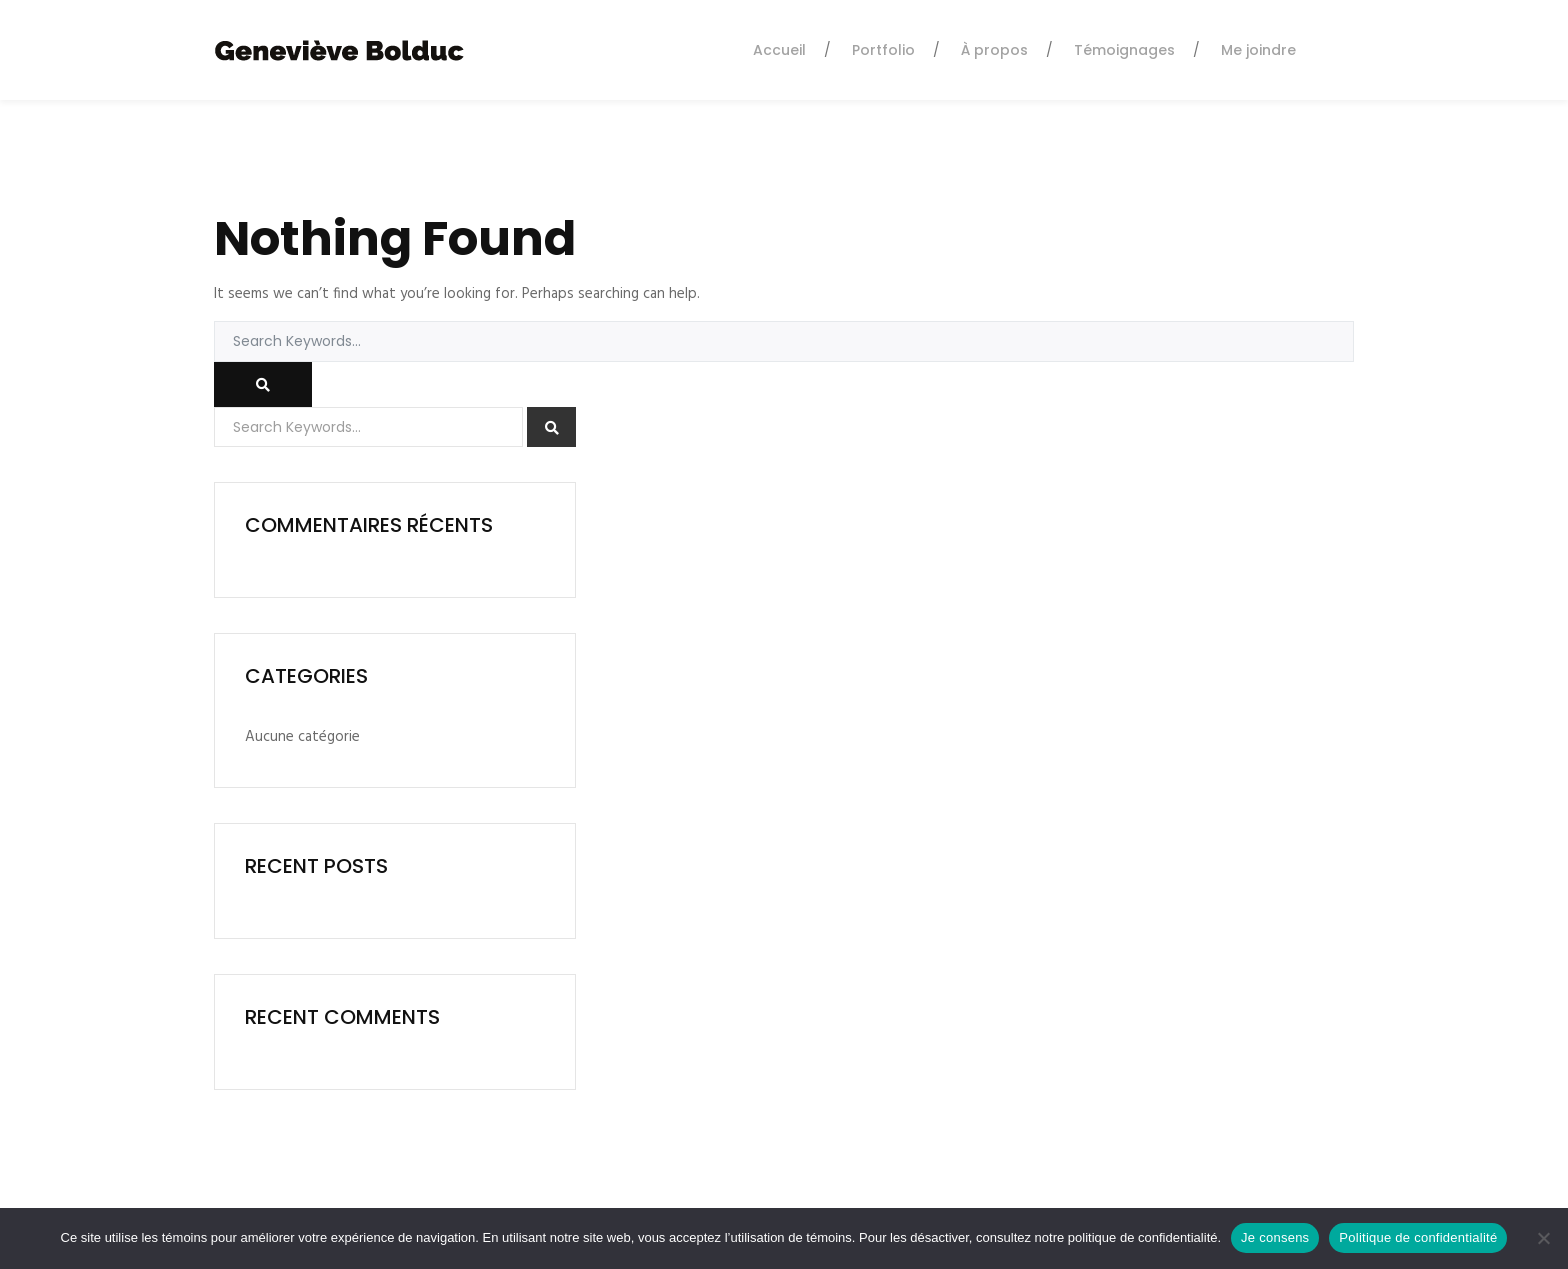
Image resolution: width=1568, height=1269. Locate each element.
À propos (994, 50)
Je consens (1275, 1237)
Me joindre (1258, 50)
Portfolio (883, 50)
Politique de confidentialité (1418, 1237)
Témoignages (1124, 50)
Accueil (779, 50)
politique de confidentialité (1143, 1237)
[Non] (1543, 1238)
